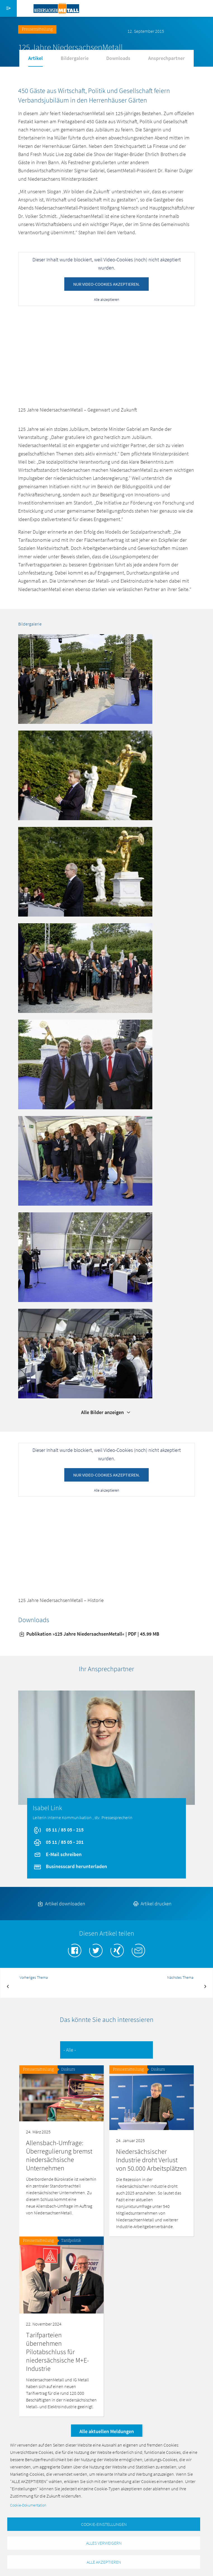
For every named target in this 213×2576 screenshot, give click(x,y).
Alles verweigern (104, 2543)
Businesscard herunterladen (70, 1866)
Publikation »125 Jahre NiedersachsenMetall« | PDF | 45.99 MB (88, 1634)
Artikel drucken (152, 1903)
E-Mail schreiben (57, 1854)
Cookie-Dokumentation (28, 2505)
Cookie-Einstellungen (104, 2524)
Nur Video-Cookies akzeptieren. (106, 284)
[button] (85, 678)
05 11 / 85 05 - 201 (58, 1842)
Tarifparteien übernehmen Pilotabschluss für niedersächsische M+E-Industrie (57, 2352)
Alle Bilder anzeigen (106, 1412)
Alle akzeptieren (106, 299)
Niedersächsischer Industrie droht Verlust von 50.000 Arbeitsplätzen (151, 2160)
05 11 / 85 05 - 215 (58, 1829)
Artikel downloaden (61, 1903)
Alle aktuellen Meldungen (106, 2431)
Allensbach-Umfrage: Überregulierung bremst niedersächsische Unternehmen (59, 2155)
